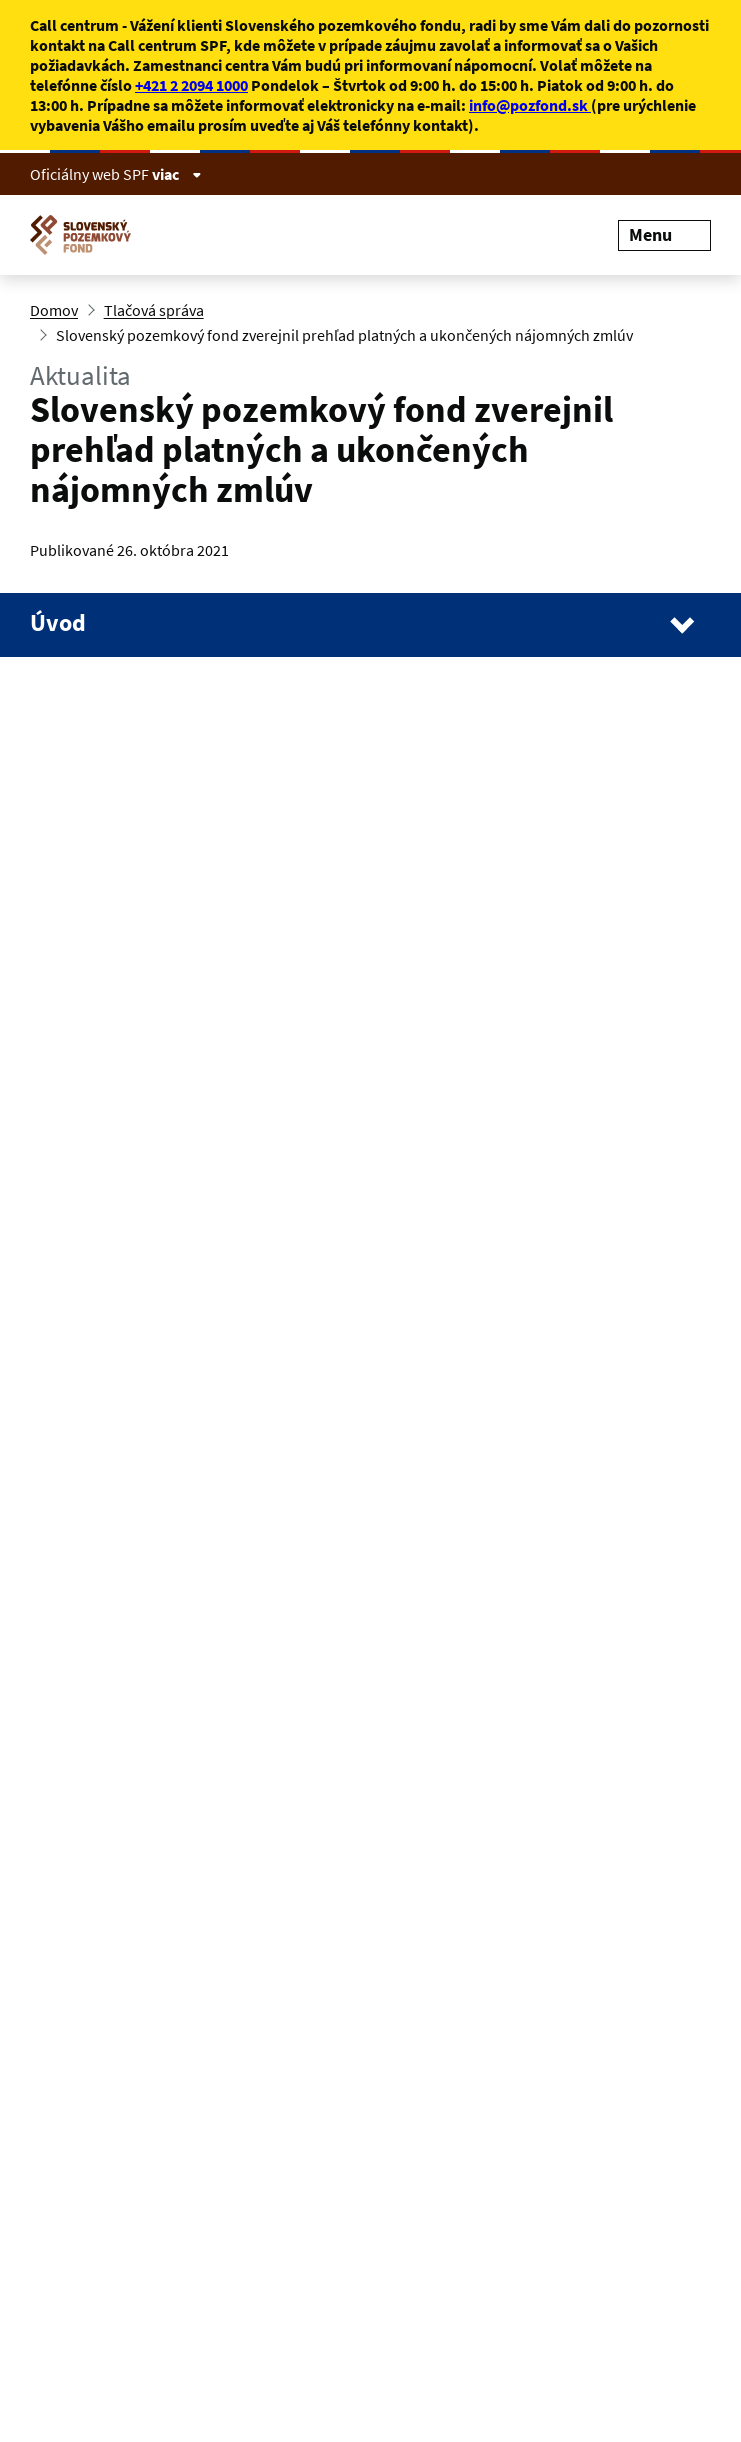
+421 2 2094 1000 (191, 85)
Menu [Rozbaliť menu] (664, 234)
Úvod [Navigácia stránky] (58, 622)
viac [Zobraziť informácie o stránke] (177, 174)
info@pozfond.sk (530, 105)
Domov (54, 310)
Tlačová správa (154, 310)
